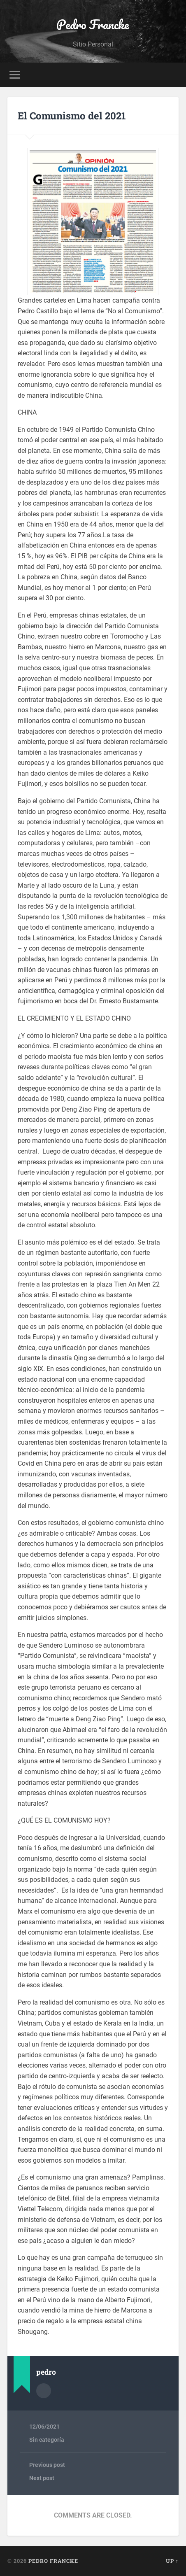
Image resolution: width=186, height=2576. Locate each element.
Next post (41, 2478)
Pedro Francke (92, 24)
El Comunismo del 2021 (72, 115)
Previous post (47, 2465)
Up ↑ (172, 2560)
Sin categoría (46, 2439)
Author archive (43, 2390)
